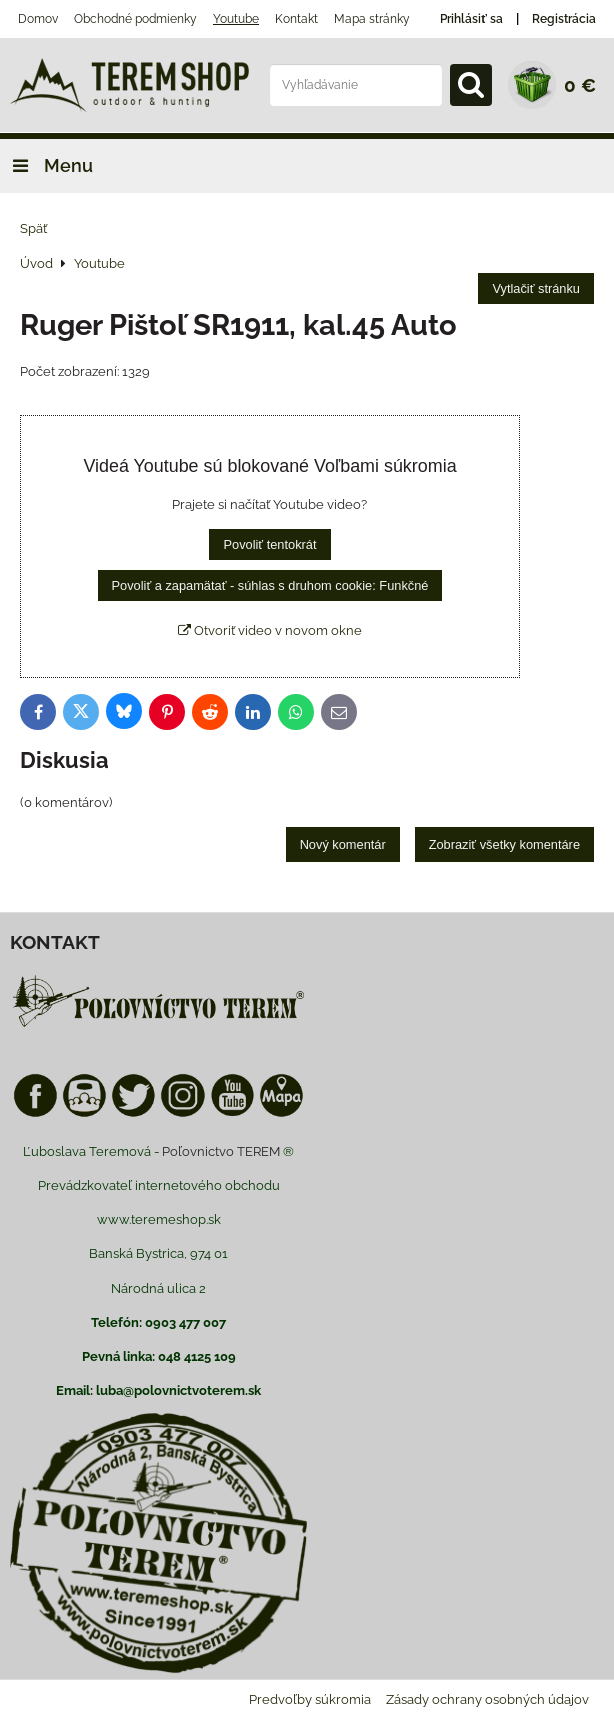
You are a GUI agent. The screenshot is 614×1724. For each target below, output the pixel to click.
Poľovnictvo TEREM (221, 1151)
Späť (33, 228)
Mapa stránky (372, 19)
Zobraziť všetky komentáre (504, 844)
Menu (46, 165)
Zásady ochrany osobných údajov (487, 1699)
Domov (38, 19)
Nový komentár (343, 844)
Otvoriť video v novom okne (270, 630)
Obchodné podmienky (135, 19)
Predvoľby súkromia (310, 1699)
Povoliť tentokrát (269, 544)
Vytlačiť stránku (536, 288)
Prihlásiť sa (471, 19)
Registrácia (564, 19)
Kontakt (296, 19)
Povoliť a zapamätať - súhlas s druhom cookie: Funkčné (270, 585)
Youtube (236, 19)
